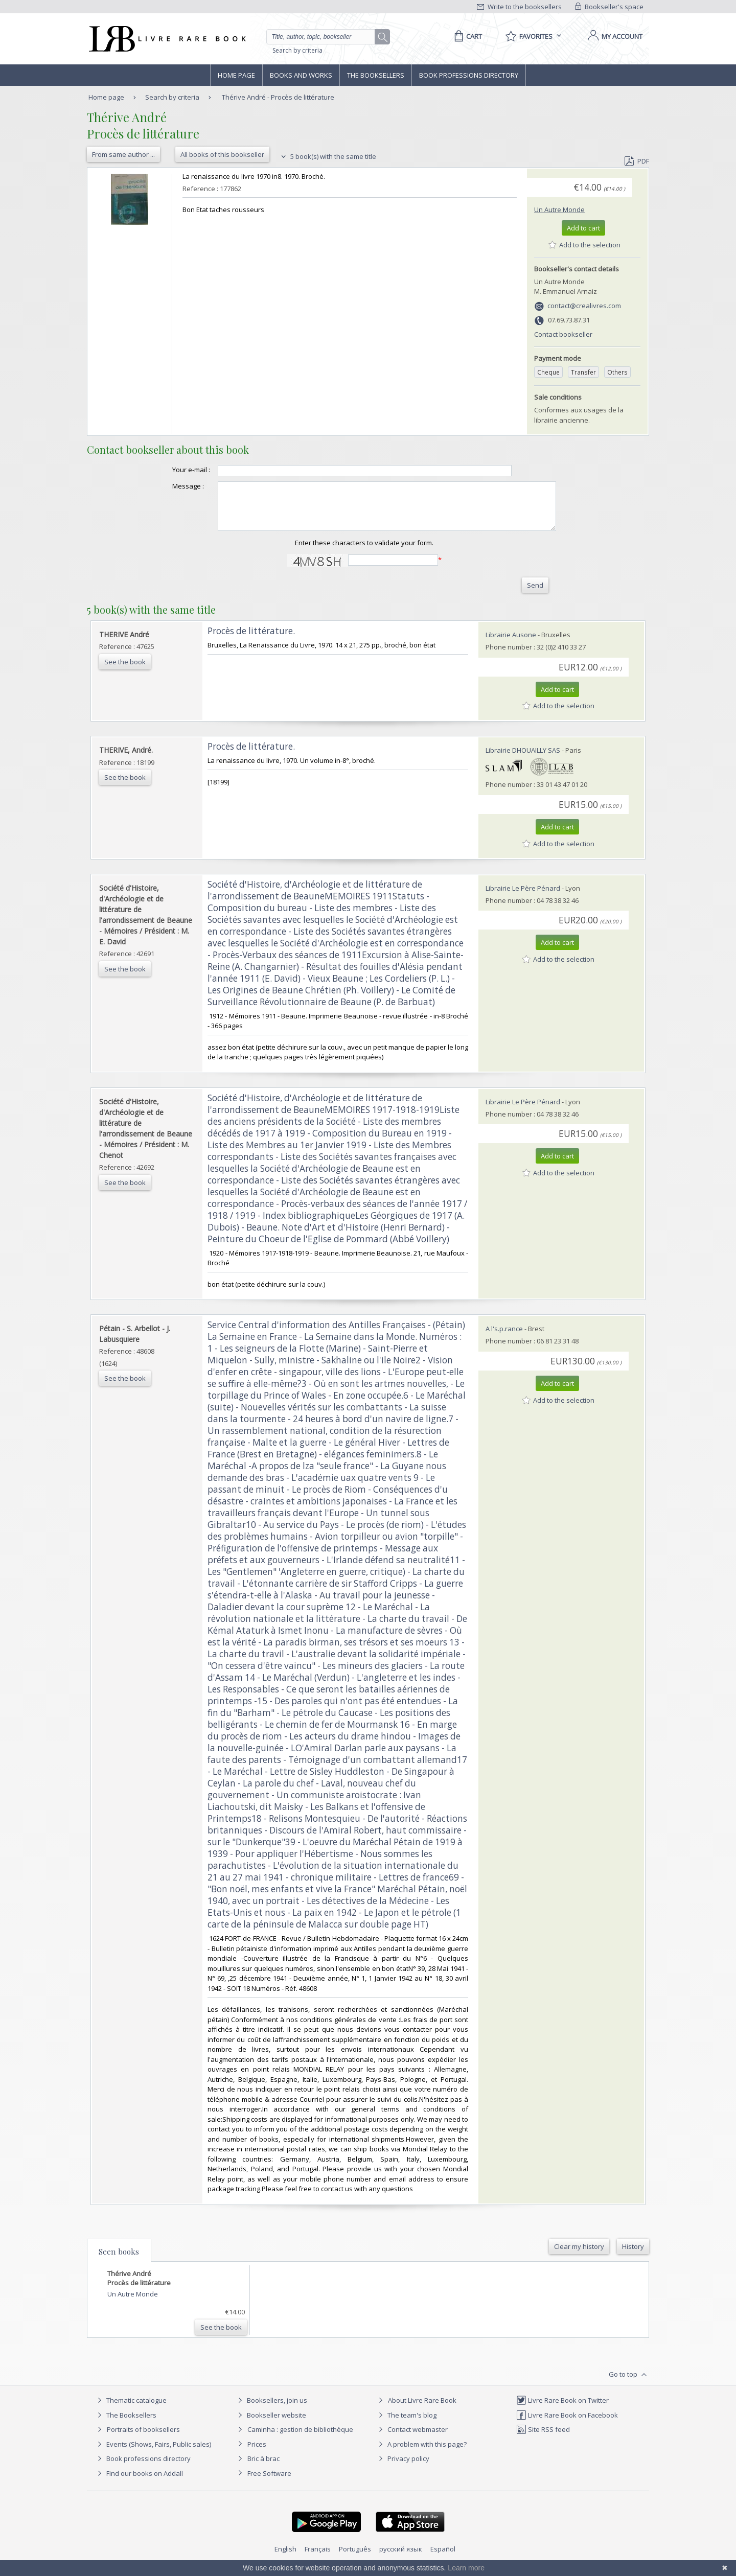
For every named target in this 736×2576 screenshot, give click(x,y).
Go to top (629, 2384)
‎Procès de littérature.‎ (251, 640)
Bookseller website (270, 2424)
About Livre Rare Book (422, 2409)
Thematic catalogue (131, 2409)
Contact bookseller (563, 334)
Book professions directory (468, 75)
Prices (256, 2453)
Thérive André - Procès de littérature (278, 97)
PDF (637, 161)
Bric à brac (263, 2467)
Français (318, 2558)
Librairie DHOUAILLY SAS (523, 759)
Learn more (466, 2568)
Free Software (269, 2482)
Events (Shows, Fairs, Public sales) (153, 2453)
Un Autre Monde (559, 209)
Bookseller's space (609, 6)
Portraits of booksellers (143, 2438)
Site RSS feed (543, 2438)
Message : (167, 486)
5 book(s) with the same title (327, 156)
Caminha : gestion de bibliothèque (300, 2438)
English (285, 2558)
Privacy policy (402, 2468)
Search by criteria (297, 50)
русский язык (400, 2558)
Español (442, 2558)
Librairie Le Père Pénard (523, 897)
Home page (236, 75)
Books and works (301, 75)
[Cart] (466, 36)
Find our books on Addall (139, 2482)
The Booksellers (375, 75)
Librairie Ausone (511, 643)
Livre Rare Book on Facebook (567, 2424)
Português (355, 2558)
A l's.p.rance (504, 1337)
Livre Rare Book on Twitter (562, 2409)
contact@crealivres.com (584, 305)
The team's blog (406, 2424)
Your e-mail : (171, 469)
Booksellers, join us (271, 2409)
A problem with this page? (421, 2453)
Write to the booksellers (519, 6)
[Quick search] (325, 36)
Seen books (119, 2261)
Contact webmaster (412, 2438)
